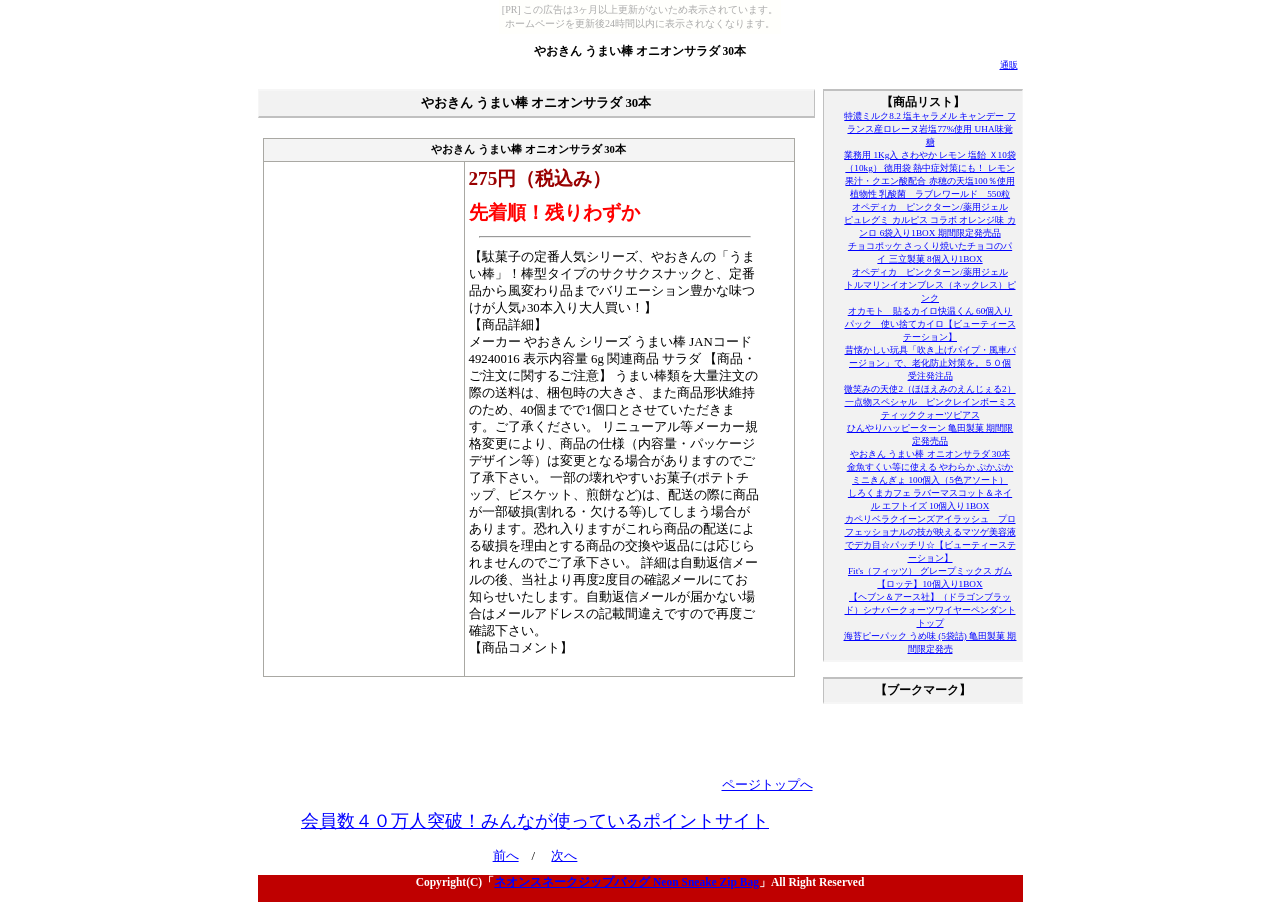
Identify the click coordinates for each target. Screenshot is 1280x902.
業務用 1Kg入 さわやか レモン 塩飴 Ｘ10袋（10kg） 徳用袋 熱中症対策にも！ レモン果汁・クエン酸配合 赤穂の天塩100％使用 (930, 168)
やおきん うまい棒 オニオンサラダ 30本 (640, 51)
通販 (1009, 65)
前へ (506, 856)
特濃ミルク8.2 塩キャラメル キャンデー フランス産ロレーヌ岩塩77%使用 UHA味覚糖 (929, 129)
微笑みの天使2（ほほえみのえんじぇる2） (929, 389)
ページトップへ (767, 785)
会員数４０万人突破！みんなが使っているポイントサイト (535, 821)
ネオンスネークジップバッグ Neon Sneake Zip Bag (626, 882)
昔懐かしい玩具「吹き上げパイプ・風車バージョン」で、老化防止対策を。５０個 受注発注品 (930, 363)
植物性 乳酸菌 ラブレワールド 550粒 (930, 194)
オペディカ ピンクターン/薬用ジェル (930, 207)
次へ (564, 856)
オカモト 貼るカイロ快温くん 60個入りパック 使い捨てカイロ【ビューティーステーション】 (930, 324)
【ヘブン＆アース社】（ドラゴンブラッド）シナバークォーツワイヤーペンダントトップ (930, 610)
